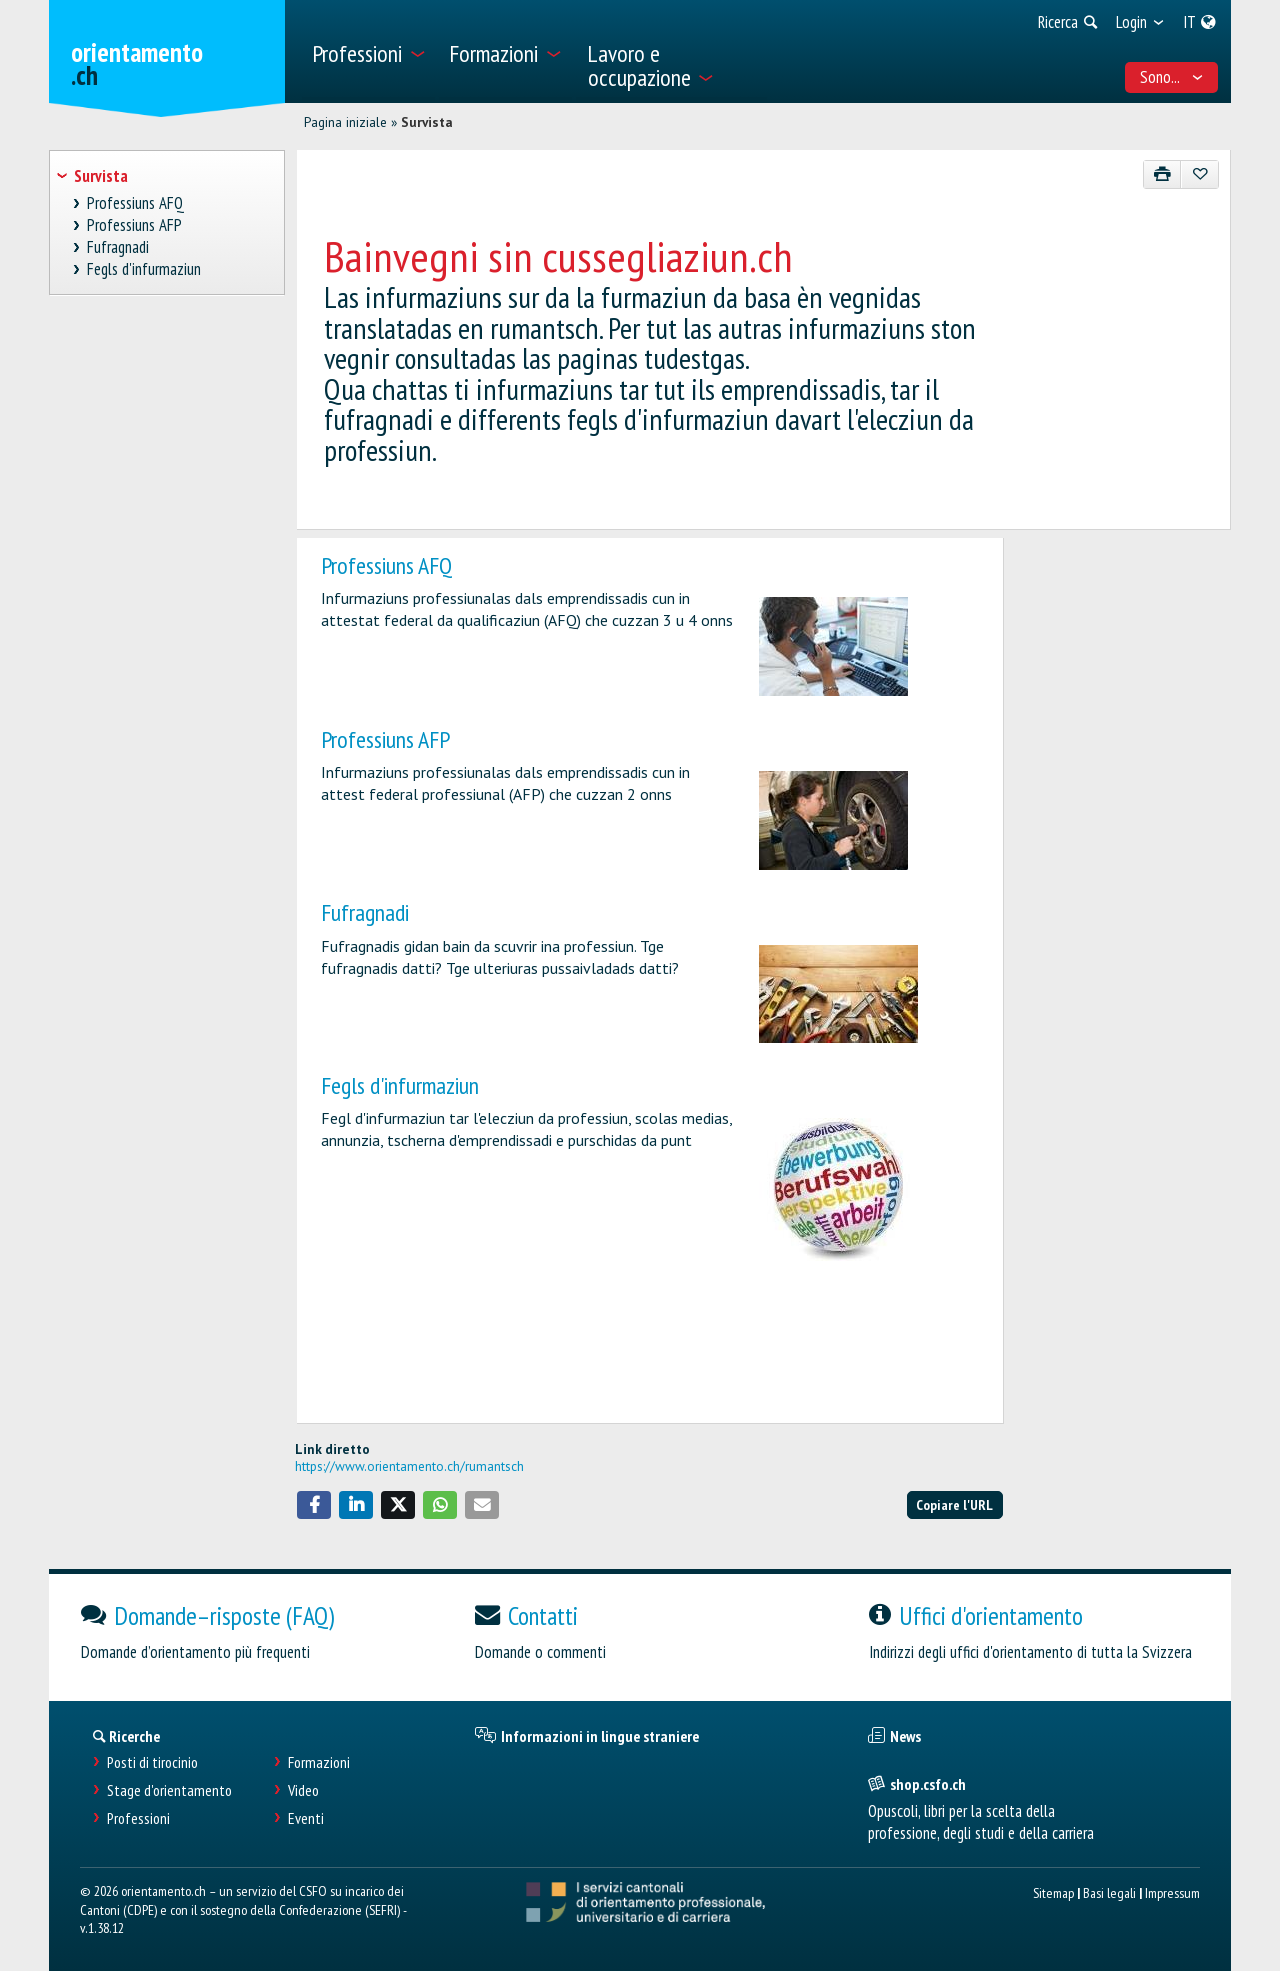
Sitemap (1053, 1892)
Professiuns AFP (385, 739)
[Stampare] (1162, 174)
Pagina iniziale (345, 122)
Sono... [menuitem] (1172, 77)
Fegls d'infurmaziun (400, 1085)
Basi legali (1109, 1892)
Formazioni (319, 1762)
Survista (427, 122)
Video (303, 1790)
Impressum (1172, 1892)
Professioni (138, 1818)
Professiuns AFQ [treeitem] (136, 203)
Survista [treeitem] (101, 176)
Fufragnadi (365, 912)
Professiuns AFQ (386, 565)
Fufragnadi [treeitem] (118, 247)
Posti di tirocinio (152, 1762)
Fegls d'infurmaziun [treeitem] (144, 269)
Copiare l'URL (954, 1504)
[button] (314, 1505)
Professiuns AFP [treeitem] (135, 225)
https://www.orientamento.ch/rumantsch (409, 1466)
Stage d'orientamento (169, 1790)
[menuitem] (368, 51)
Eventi (306, 1818)
